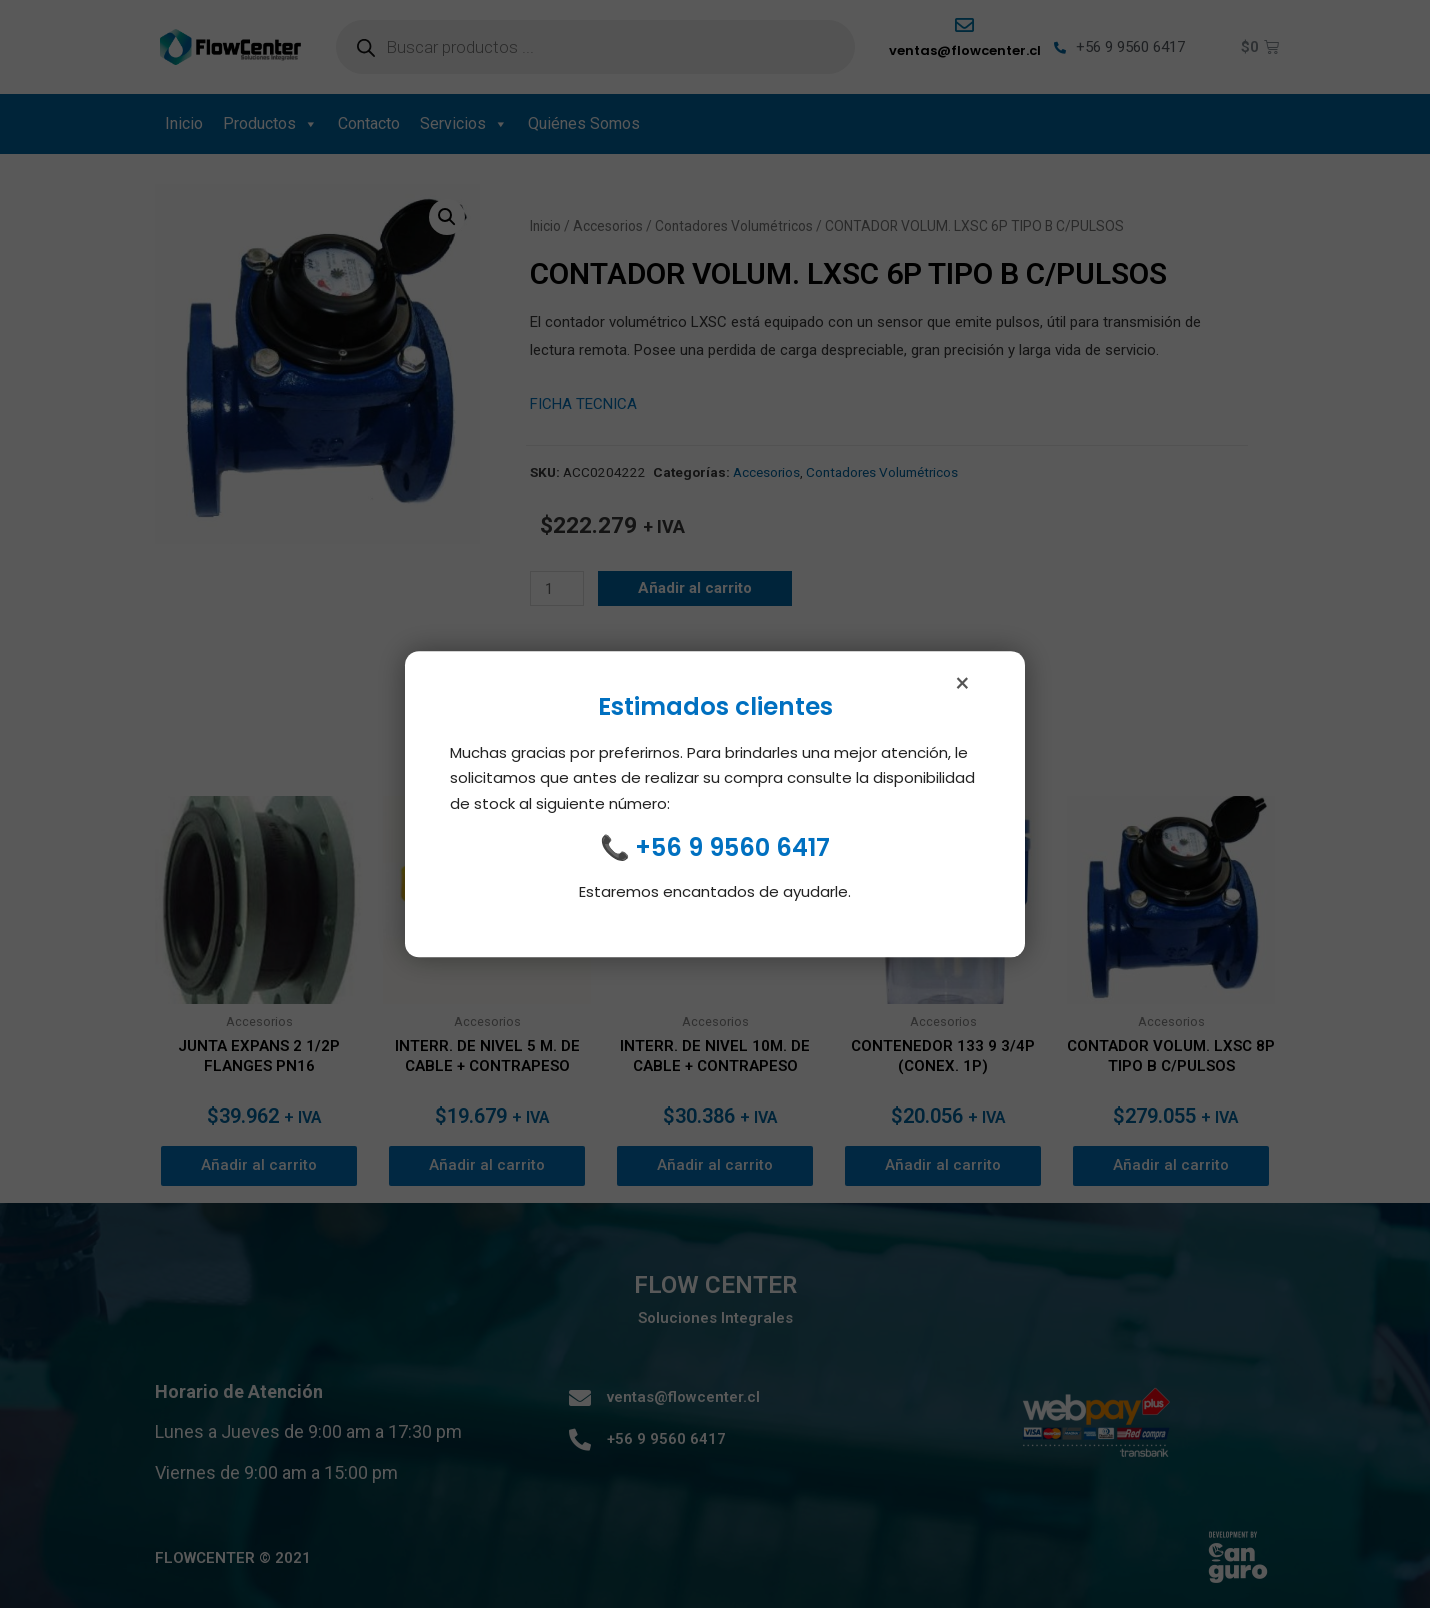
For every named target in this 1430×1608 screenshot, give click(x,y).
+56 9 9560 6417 (732, 849)
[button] (447, 217)
